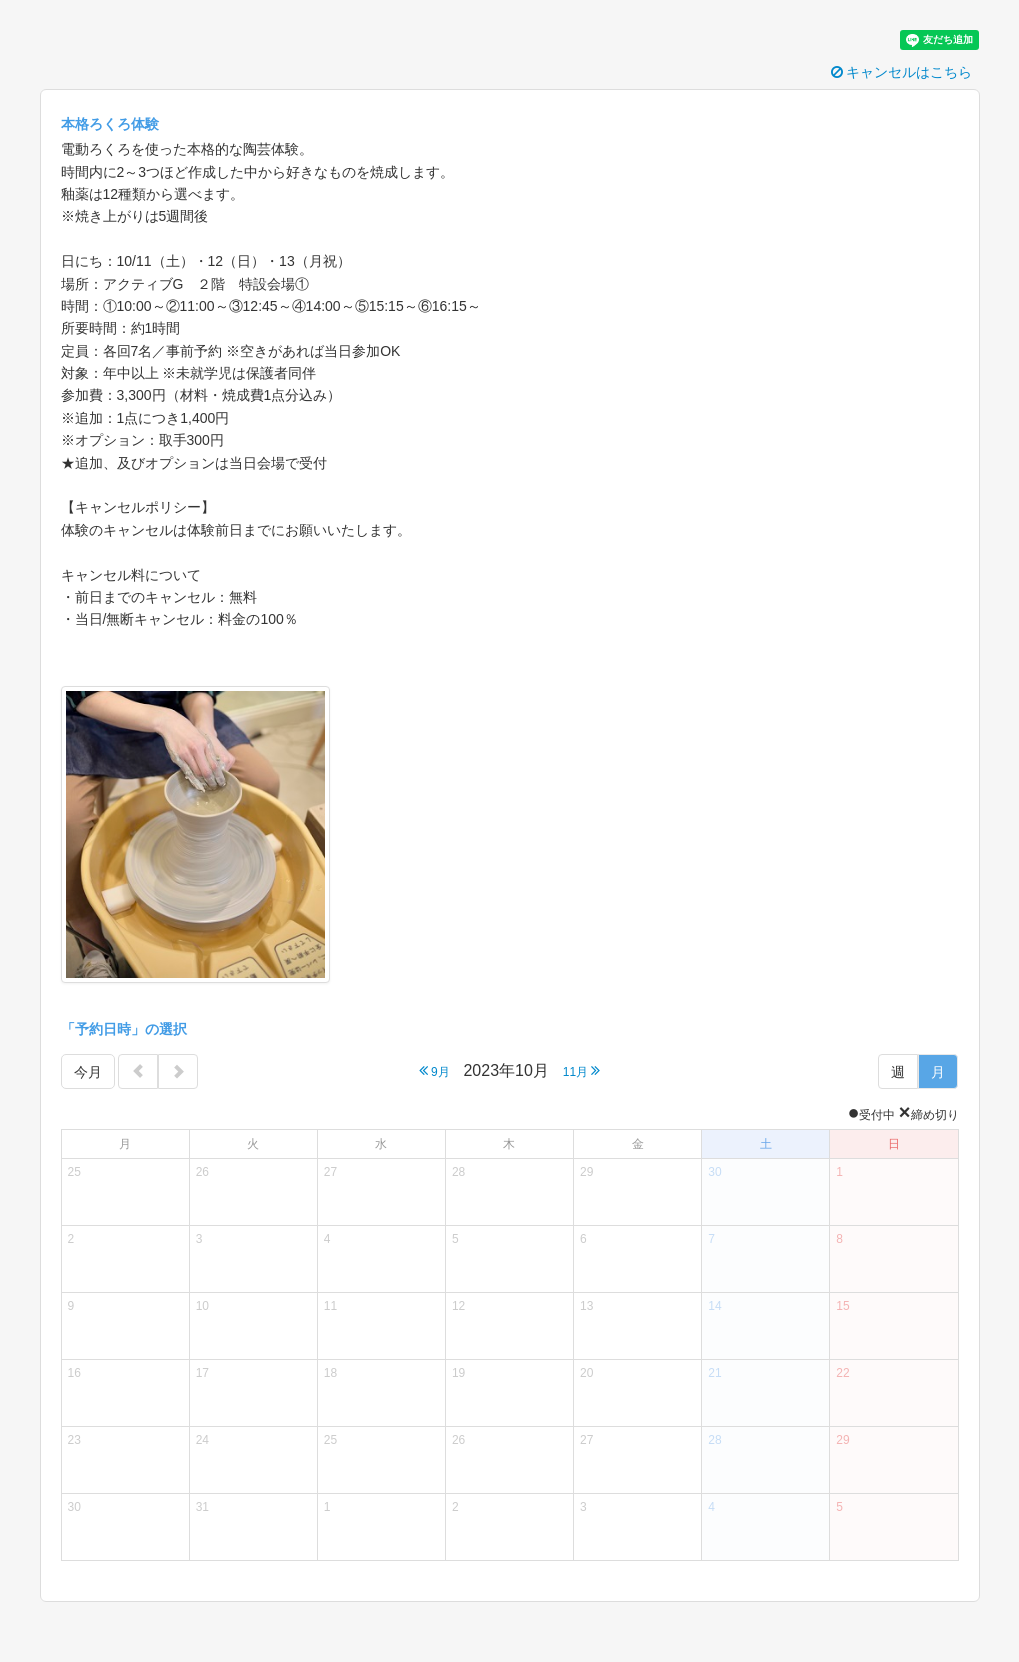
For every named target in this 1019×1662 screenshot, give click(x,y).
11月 (582, 1070)
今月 (88, 1072)
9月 (434, 1070)
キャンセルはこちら (902, 72)
